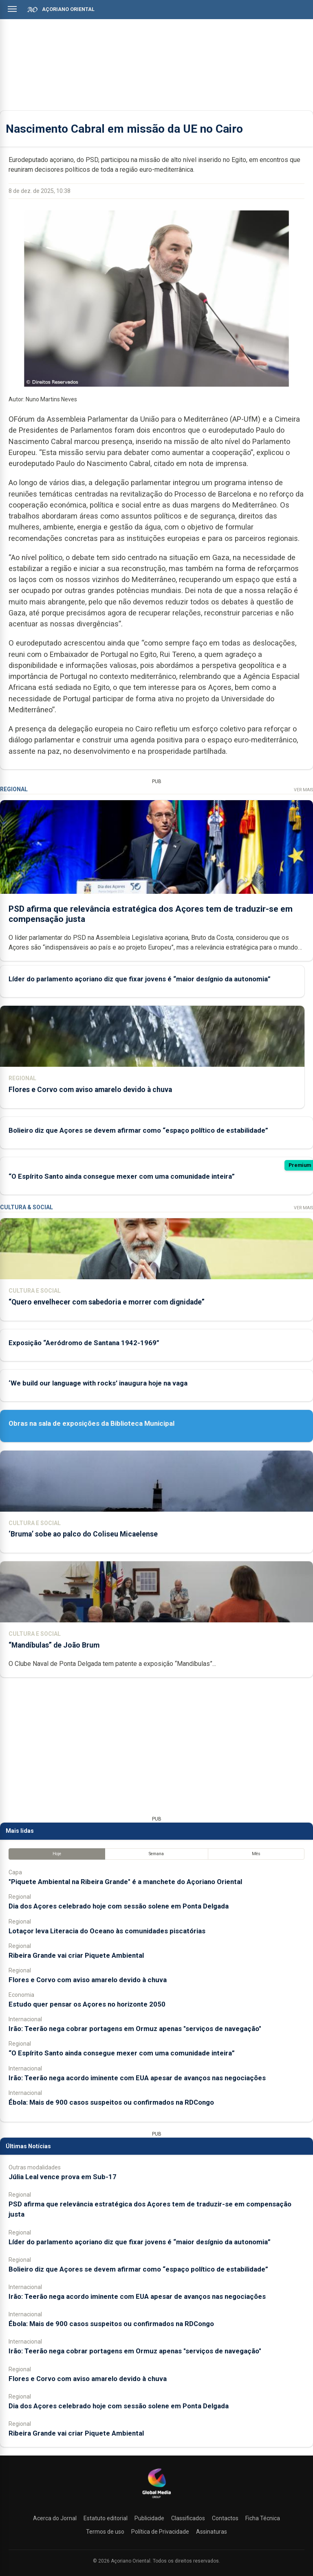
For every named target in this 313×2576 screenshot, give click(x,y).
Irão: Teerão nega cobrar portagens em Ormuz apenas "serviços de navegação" (135, 2028)
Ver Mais (303, 789)
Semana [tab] (156, 1853)
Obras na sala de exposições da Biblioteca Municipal (91, 1423)
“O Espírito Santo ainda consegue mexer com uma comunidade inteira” (122, 1176)
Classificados (188, 2518)
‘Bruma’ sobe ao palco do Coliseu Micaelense (83, 1534)
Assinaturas (211, 2531)
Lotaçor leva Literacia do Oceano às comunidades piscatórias (107, 1931)
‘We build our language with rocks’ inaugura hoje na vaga (98, 1383)
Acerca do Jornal (55, 2518)
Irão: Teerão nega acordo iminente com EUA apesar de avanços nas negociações (137, 2078)
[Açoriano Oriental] (156, 2499)
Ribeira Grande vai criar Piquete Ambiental (76, 1955)
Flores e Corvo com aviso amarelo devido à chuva (90, 1089)
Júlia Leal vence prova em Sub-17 (63, 2177)
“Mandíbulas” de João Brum (54, 1645)
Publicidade (149, 2518)
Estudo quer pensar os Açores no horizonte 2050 (87, 2004)
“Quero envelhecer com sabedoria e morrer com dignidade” (107, 1302)
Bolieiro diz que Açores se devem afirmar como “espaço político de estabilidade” (138, 1130)
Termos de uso (105, 2531)
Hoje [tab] (57, 1853)
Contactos (225, 2518)
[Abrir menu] (12, 9)
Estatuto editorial (106, 2518)
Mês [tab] (256, 1853)
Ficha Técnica (262, 2518)
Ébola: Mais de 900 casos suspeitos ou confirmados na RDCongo (111, 2102)
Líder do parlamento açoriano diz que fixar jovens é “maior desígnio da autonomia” (140, 978)
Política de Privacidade (160, 2531)
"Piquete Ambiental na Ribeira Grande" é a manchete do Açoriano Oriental (125, 1882)
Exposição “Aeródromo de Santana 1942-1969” (84, 1343)
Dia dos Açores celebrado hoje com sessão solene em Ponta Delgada (119, 1906)
